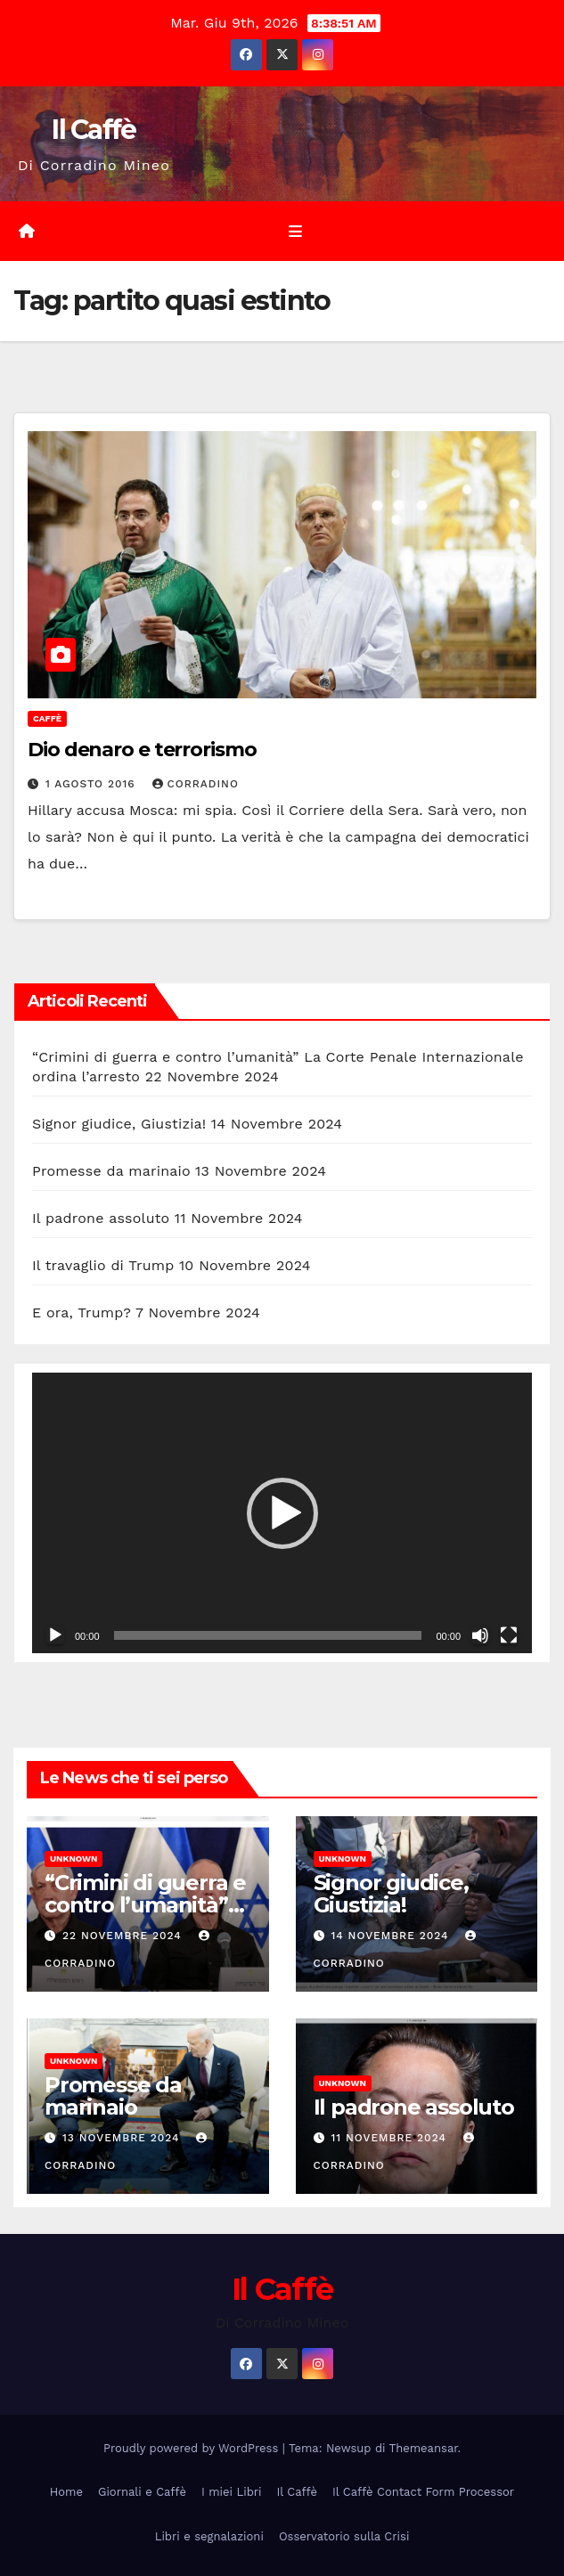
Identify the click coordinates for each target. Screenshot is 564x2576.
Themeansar (423, 2448)
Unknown (73, 1858)
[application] (282, 1513)
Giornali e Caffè (142, 2492)
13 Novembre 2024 (123, 2138)
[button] (282, 1513)
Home (66, 2492)
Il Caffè (93, 129)
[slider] (268, 1635)
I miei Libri (231, 2492)
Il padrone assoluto (100, 1218)
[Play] (55, 1635)
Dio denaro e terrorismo (142, 750)
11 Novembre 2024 (390, 2138)
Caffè (47, 718)
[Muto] (480, 1635)
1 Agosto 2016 (92, 784)
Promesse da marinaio (111, 1170)
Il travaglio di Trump (103, 1265)
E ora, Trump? (81, 1312)
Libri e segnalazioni (209, 2536)
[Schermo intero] (509, 1635)
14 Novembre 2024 (392, 1935)
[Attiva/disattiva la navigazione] (295, 231)
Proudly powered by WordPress (192, 2448)
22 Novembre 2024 (124, 1935)
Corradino (195, 784)
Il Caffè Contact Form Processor (423, 2492)
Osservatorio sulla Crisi (344, 2536)
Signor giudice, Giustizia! (119, 1123)
